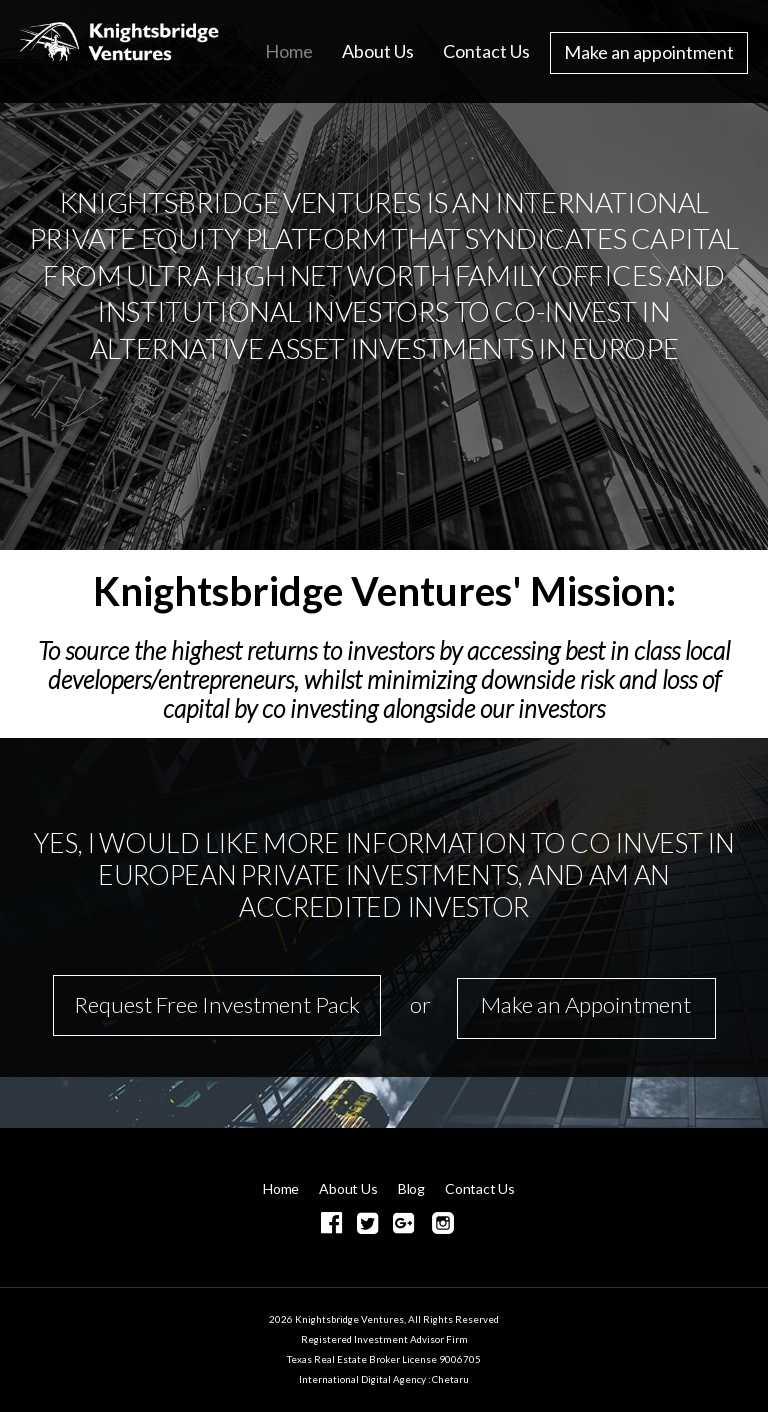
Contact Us (486, 51)
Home (289, 51)
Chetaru (450, 1379)
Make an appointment (649, 52)
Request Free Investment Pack (217, 1004)
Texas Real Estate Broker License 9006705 (384, 1359)
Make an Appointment (586, 1004)
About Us (378, 51)
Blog (411, 1188)
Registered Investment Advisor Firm (384, 1339)
